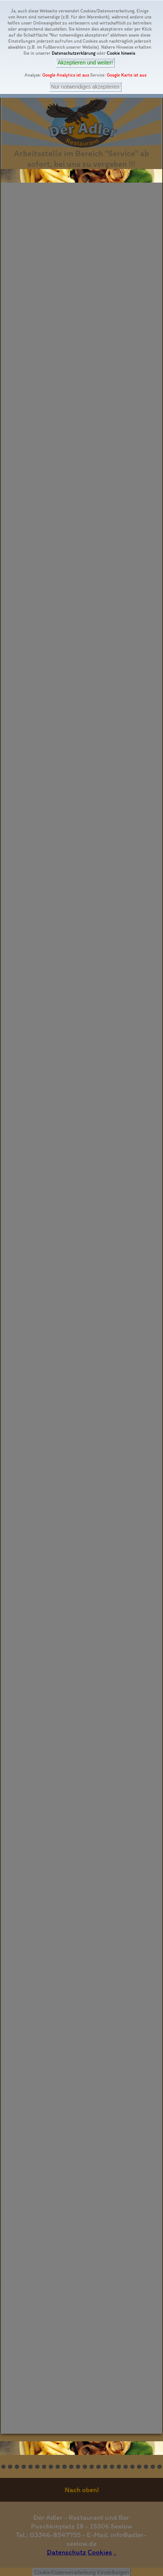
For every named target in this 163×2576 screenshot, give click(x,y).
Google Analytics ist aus (65, 75)
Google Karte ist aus (126, 75)
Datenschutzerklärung (73, 53)
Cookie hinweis (121, 53)
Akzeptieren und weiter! (85, 63)
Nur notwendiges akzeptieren (85, 87)
